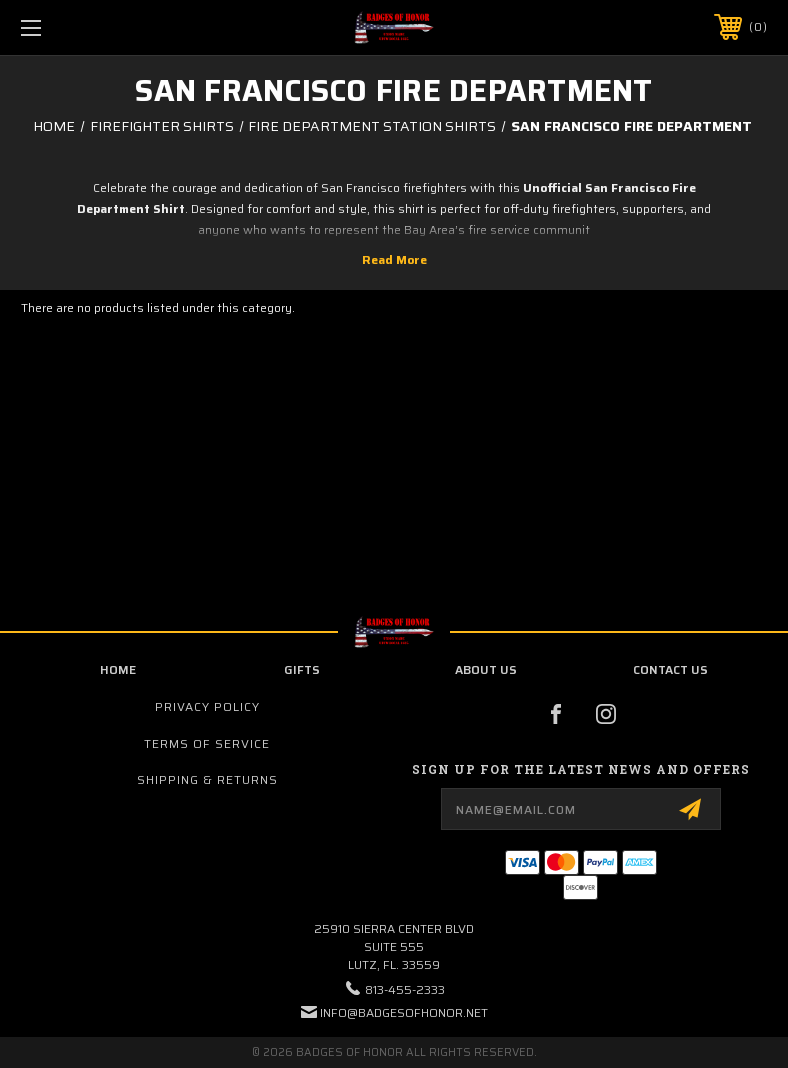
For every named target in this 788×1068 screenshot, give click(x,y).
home (118, 669)
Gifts (302, 669)
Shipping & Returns (207, 779)
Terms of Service (207, 743)
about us (486, 669)
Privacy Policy (207, 706)
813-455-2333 (405, 989)
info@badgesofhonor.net (404, 1012)
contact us (670, 669)
